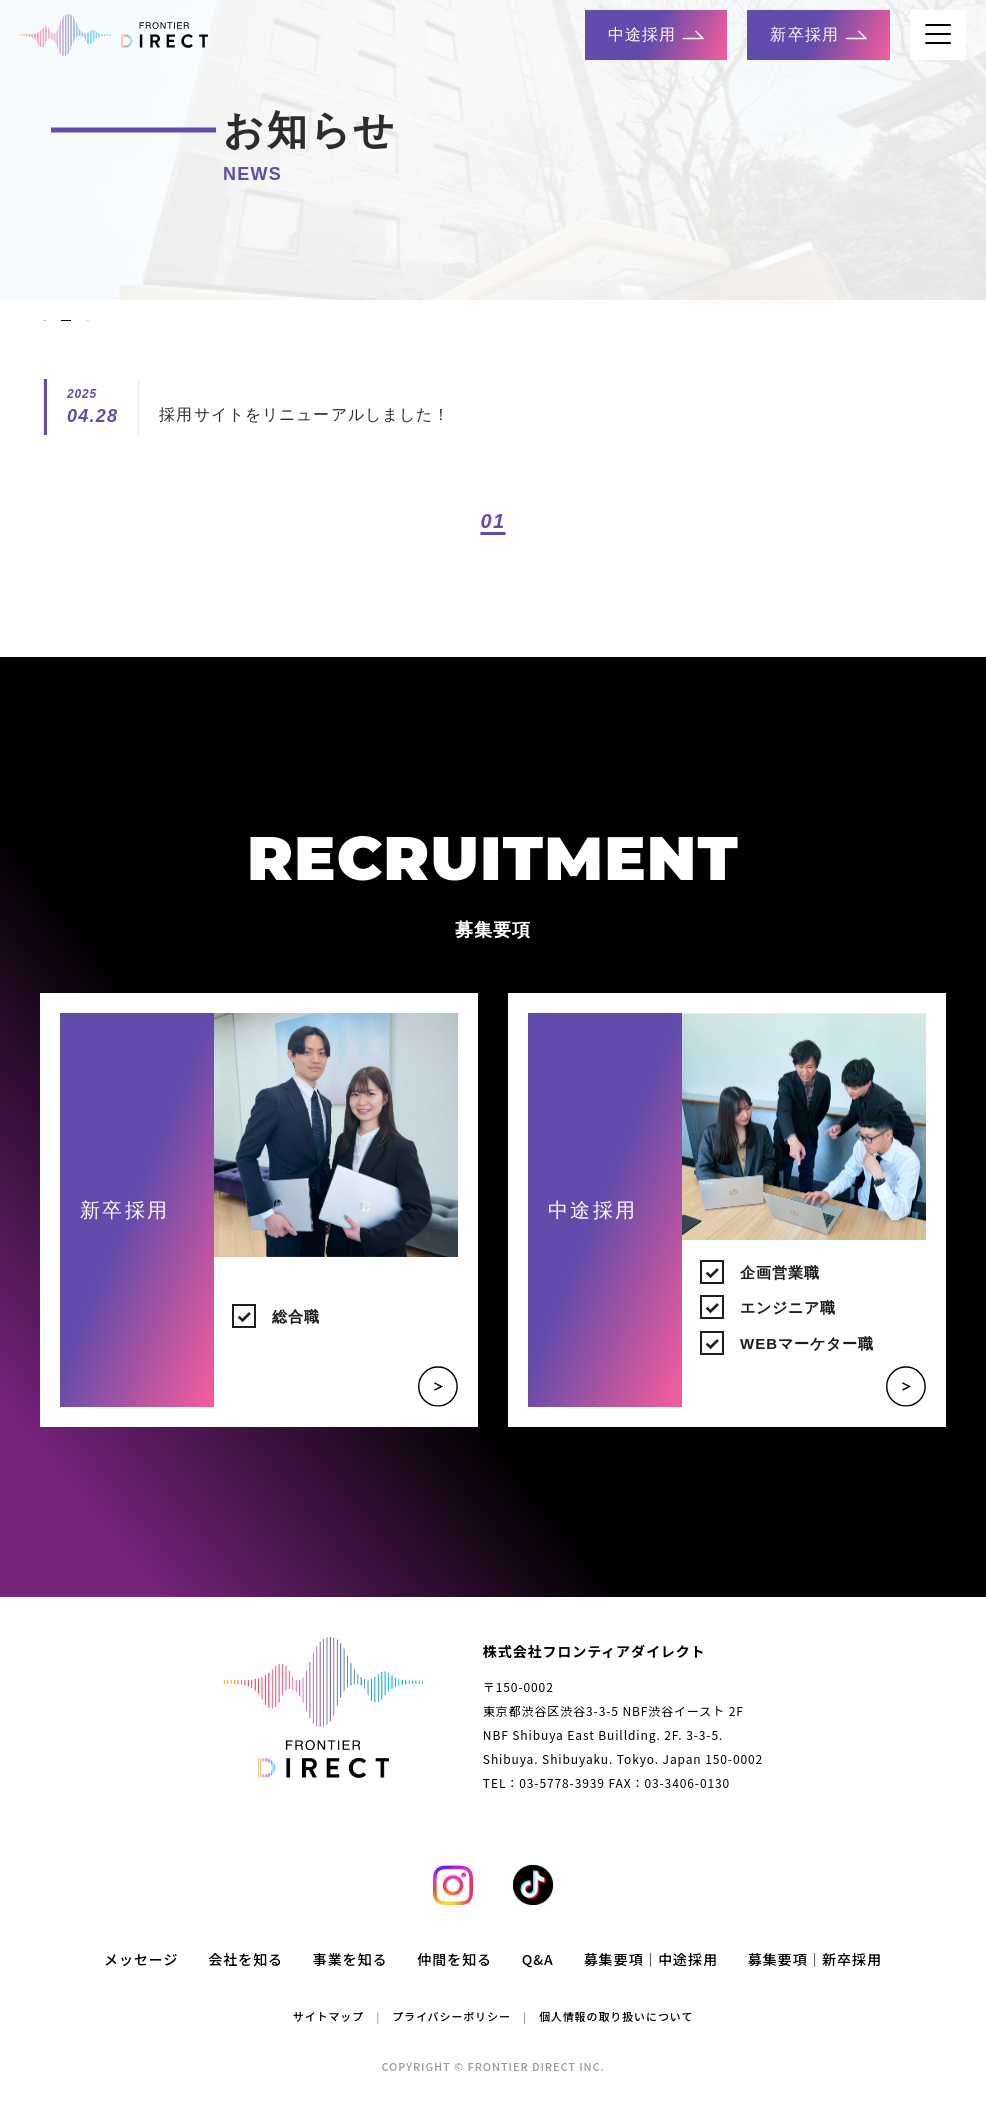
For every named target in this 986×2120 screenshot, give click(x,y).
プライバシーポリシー (451, 2039)
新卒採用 (818, 34)
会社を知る (245, 1982)
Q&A (538, 1982)
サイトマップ (328, 2039)
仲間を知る (454, 1982)
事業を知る (350, 1982)
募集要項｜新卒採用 (815, 1982)
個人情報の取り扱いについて (616, 2039)
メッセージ (141, 1982)
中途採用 (656, 34)
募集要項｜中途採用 (651, 1982)
